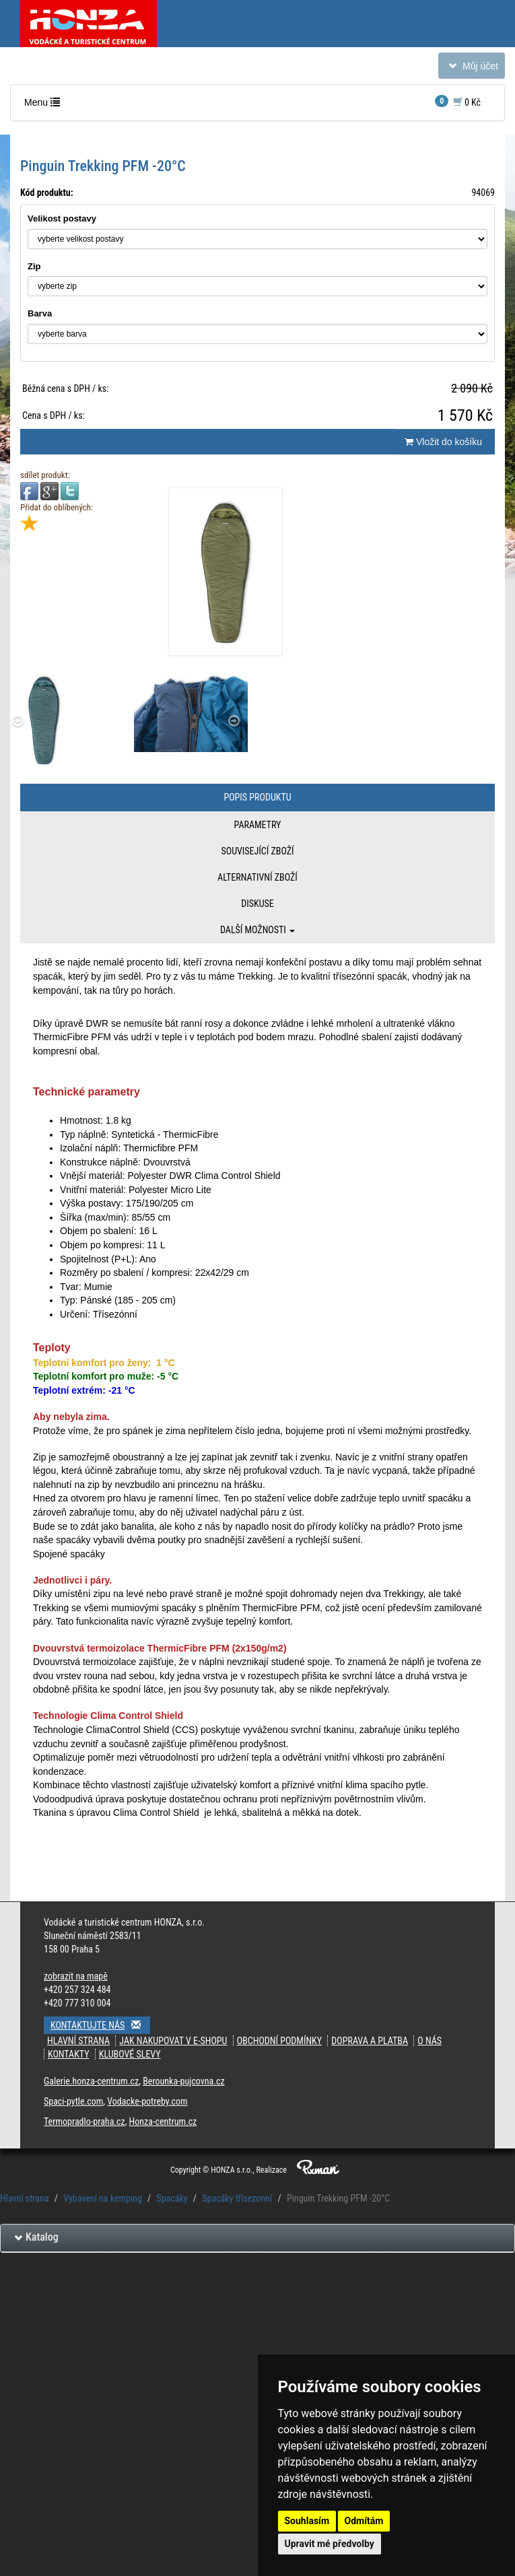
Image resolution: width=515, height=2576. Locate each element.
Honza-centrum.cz (163, 2121)
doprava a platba (369, 2040)
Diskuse (257, 903)
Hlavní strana (78, 2040)
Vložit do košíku (443, 441)
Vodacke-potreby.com (147, 2101)
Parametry (257, 824)
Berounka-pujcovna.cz (183, 2081)
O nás (429, 2040)
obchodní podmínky (279, 2040)
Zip (34, 266)
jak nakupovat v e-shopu (173, 2040)
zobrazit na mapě (76, 1976)
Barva (40, 313)
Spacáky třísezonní (237, 2198)
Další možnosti (257, 929)
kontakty (69, 2054)
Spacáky (171, 2198)
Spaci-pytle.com (73, 2101)
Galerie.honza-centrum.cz (91, 2081)
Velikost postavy (62, 218)
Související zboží (257, 851)
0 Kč (458, 101)
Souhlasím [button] (307, 2520)
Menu (45, 105)
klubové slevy (130, 2054)
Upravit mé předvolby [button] (329, 2543)
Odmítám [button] (364, 2520)
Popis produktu (257, 797)
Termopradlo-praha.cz (84, 2121)
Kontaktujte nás (100, 2025)
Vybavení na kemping (102, 2198)
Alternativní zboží (257, 877)
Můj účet (471, 68)
